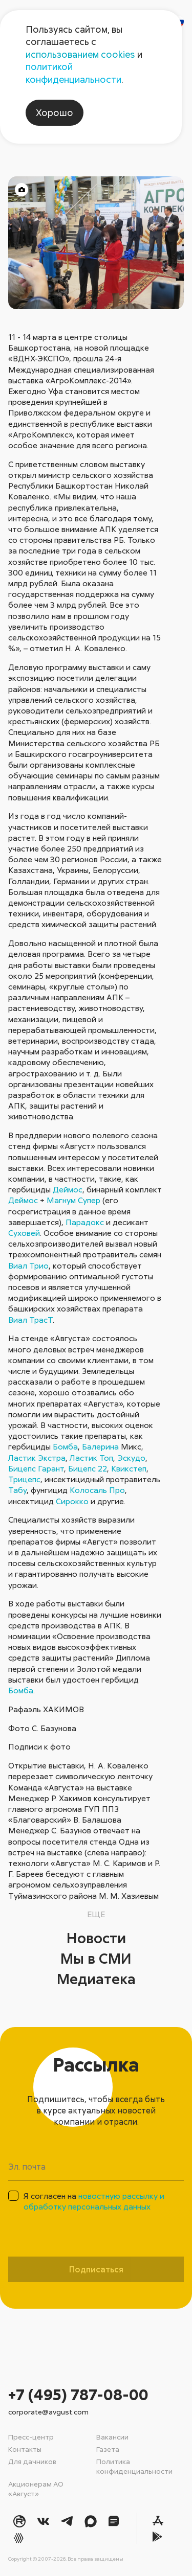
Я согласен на (94, 2201)
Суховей (24, 1233)
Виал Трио (28, 1265)
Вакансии (112, 2436)
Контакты (24, 2449)
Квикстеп (128, 1468)
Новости (96, 1937)
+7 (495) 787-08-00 (78, 2394)
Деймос (67, 1189)
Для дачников (32, 2461)
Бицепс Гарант (36, 1468)
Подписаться (96, 2269)
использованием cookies (80, 54)
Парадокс (85, 1222)
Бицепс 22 (87, 1468)
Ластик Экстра (37, 1458)
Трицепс (24, 1479)
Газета (107, 2449)
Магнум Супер (73, 1200)
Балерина (100, 1446)
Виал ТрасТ (30, 1320)
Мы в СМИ (96, 1958)
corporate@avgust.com (48, 2411)
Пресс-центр (31, 2436)
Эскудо (131, 1458)
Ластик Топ (91, 1458)
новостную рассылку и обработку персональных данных (94, 2201)
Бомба (65, 1446)
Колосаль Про (97, 1490)
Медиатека (96, 1978)
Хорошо (54, 112)
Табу (17, 1490)
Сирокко (72, 1501)
